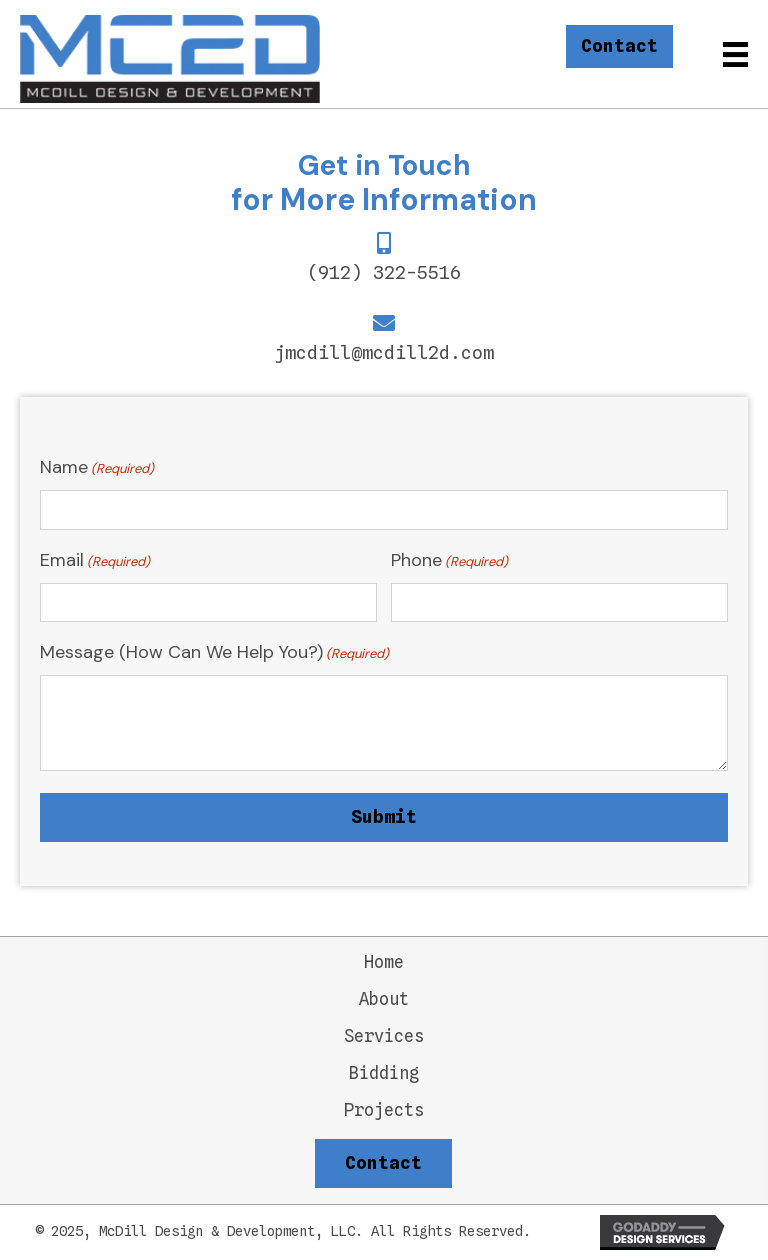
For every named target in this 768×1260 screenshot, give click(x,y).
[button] (619, 46)
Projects (384, 1110)
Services (384, 1036)
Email (95, 560)
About (384, 999)
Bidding (384, 1073)
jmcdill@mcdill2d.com (384, 352)
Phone (449, 560)
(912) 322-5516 (384, 272)
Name (97, 467)
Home (384, 962)
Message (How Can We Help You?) (214, 652)
